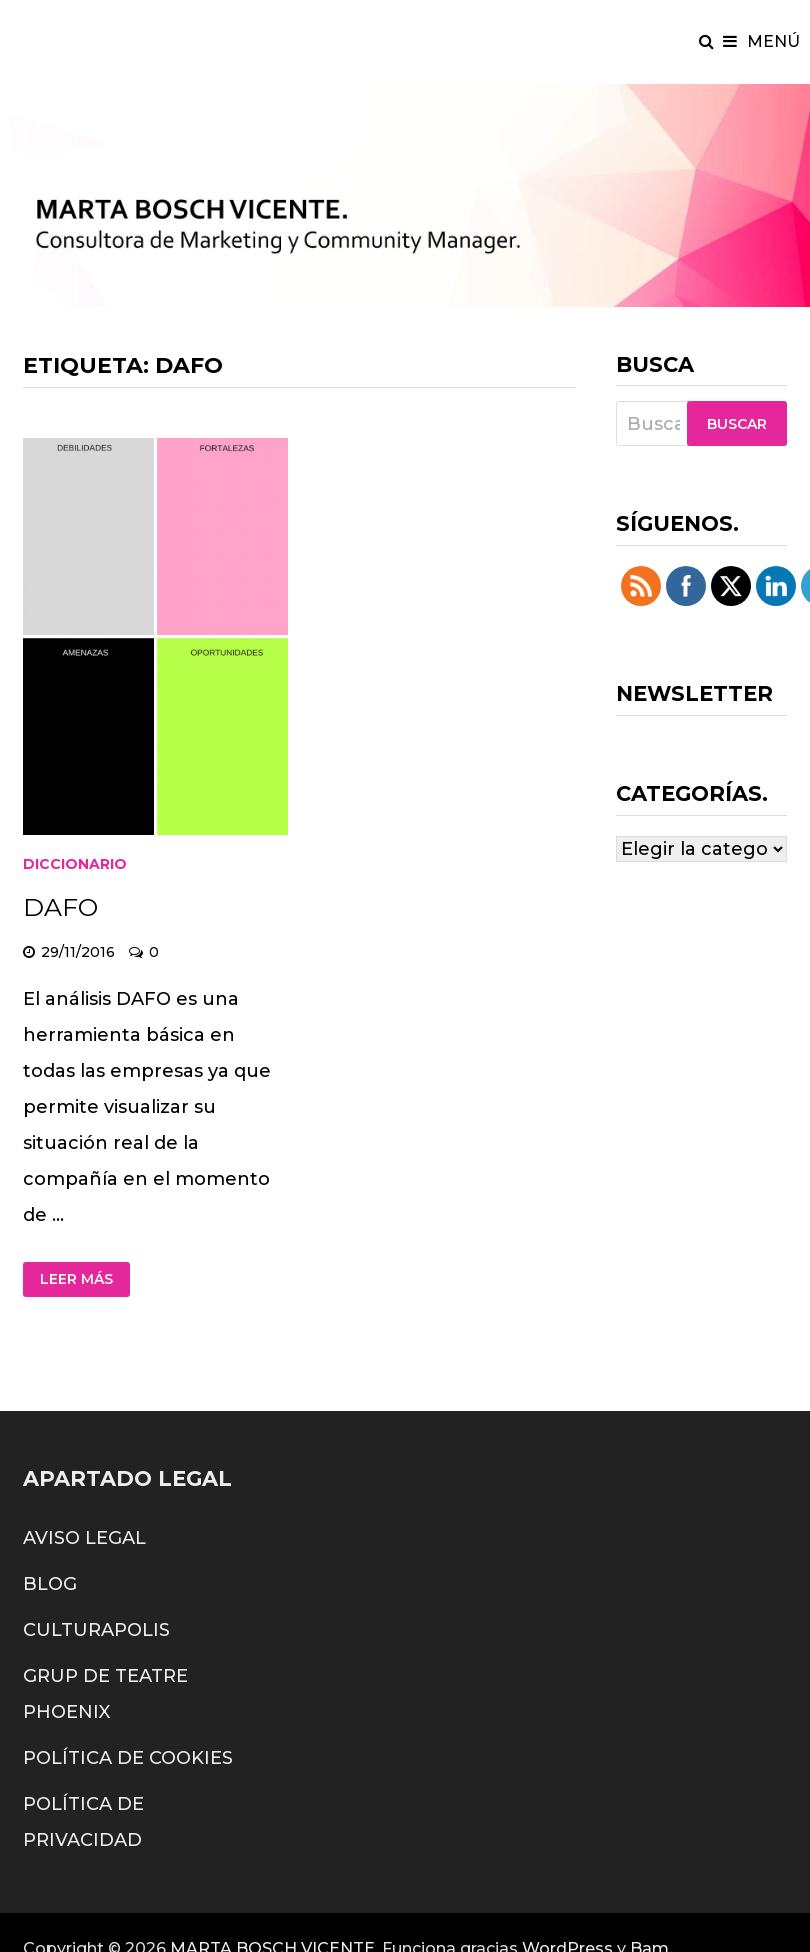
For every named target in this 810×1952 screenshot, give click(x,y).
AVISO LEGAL (84, 1538)
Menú (761, 41)
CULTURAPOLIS (96, 1630)
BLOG (50, 1584)
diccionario (75, 864)
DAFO (60, 907)
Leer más (76, 1279)
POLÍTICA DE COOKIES (128, 1758)
